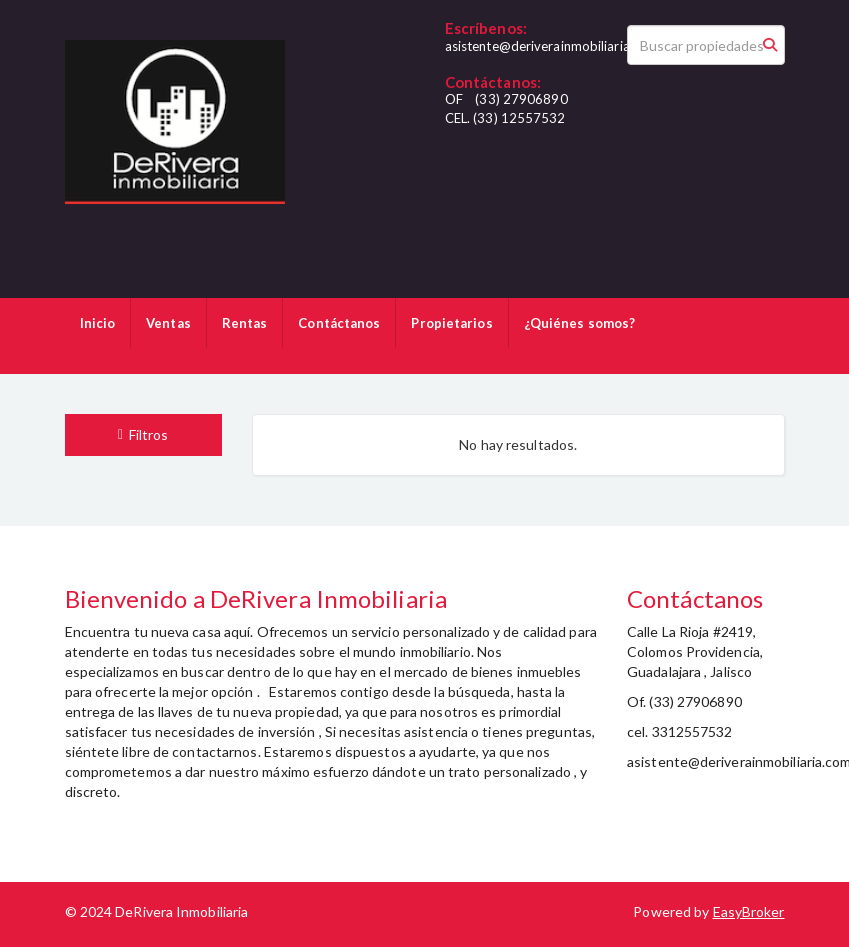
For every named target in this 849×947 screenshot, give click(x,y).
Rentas (245, 323)
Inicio (98, 323)
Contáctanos (339, 323)
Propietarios (451, 323)
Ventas (168, 323)
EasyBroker (749, 911)
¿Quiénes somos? (580, 323)
